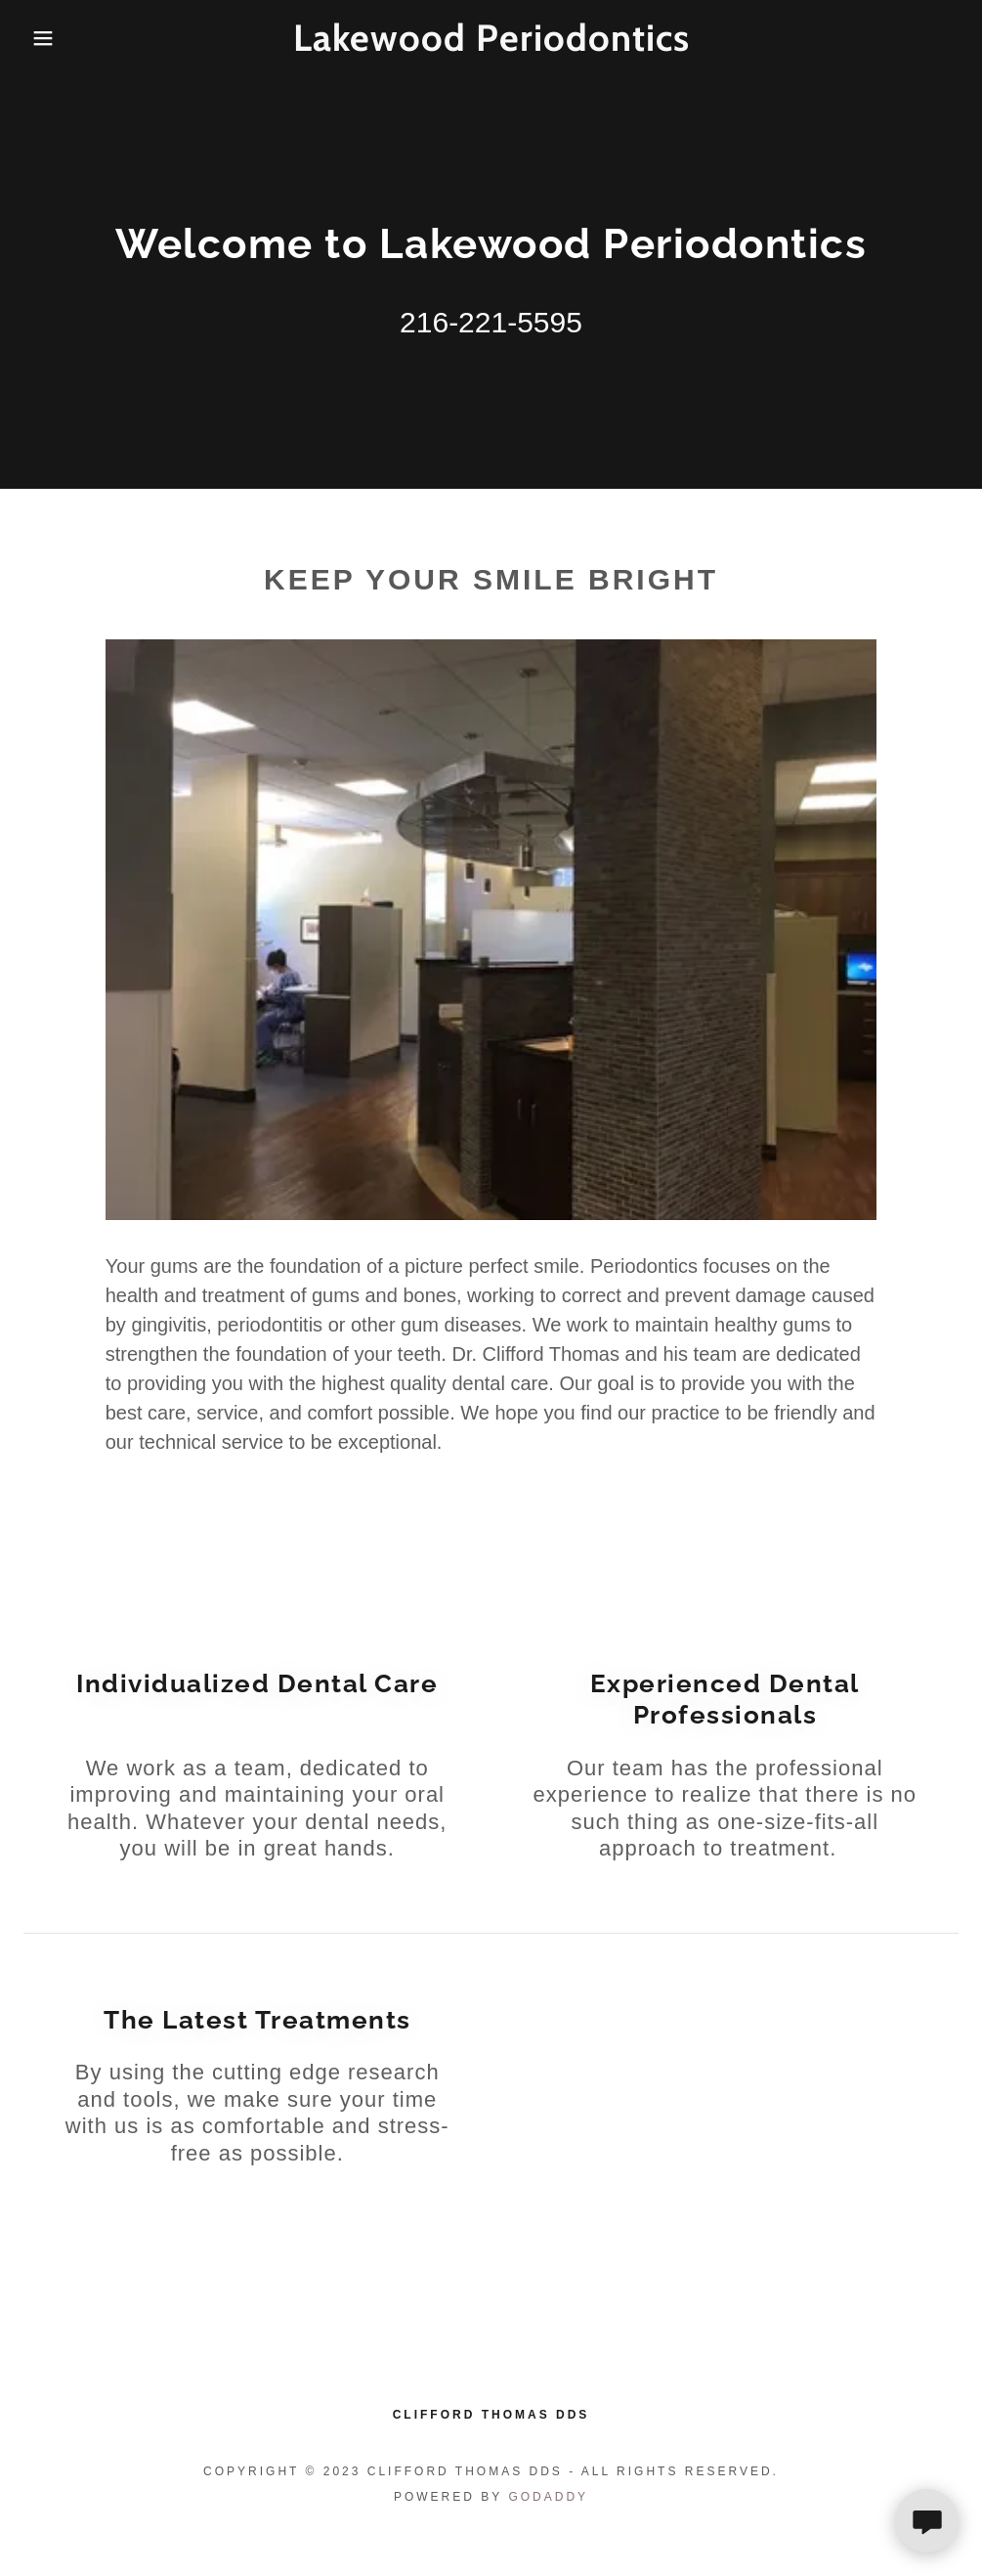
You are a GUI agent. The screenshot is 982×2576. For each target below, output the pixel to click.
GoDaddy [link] (548, 2497)
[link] (491, 45)
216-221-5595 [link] (491, 322)
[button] (49, 38)
